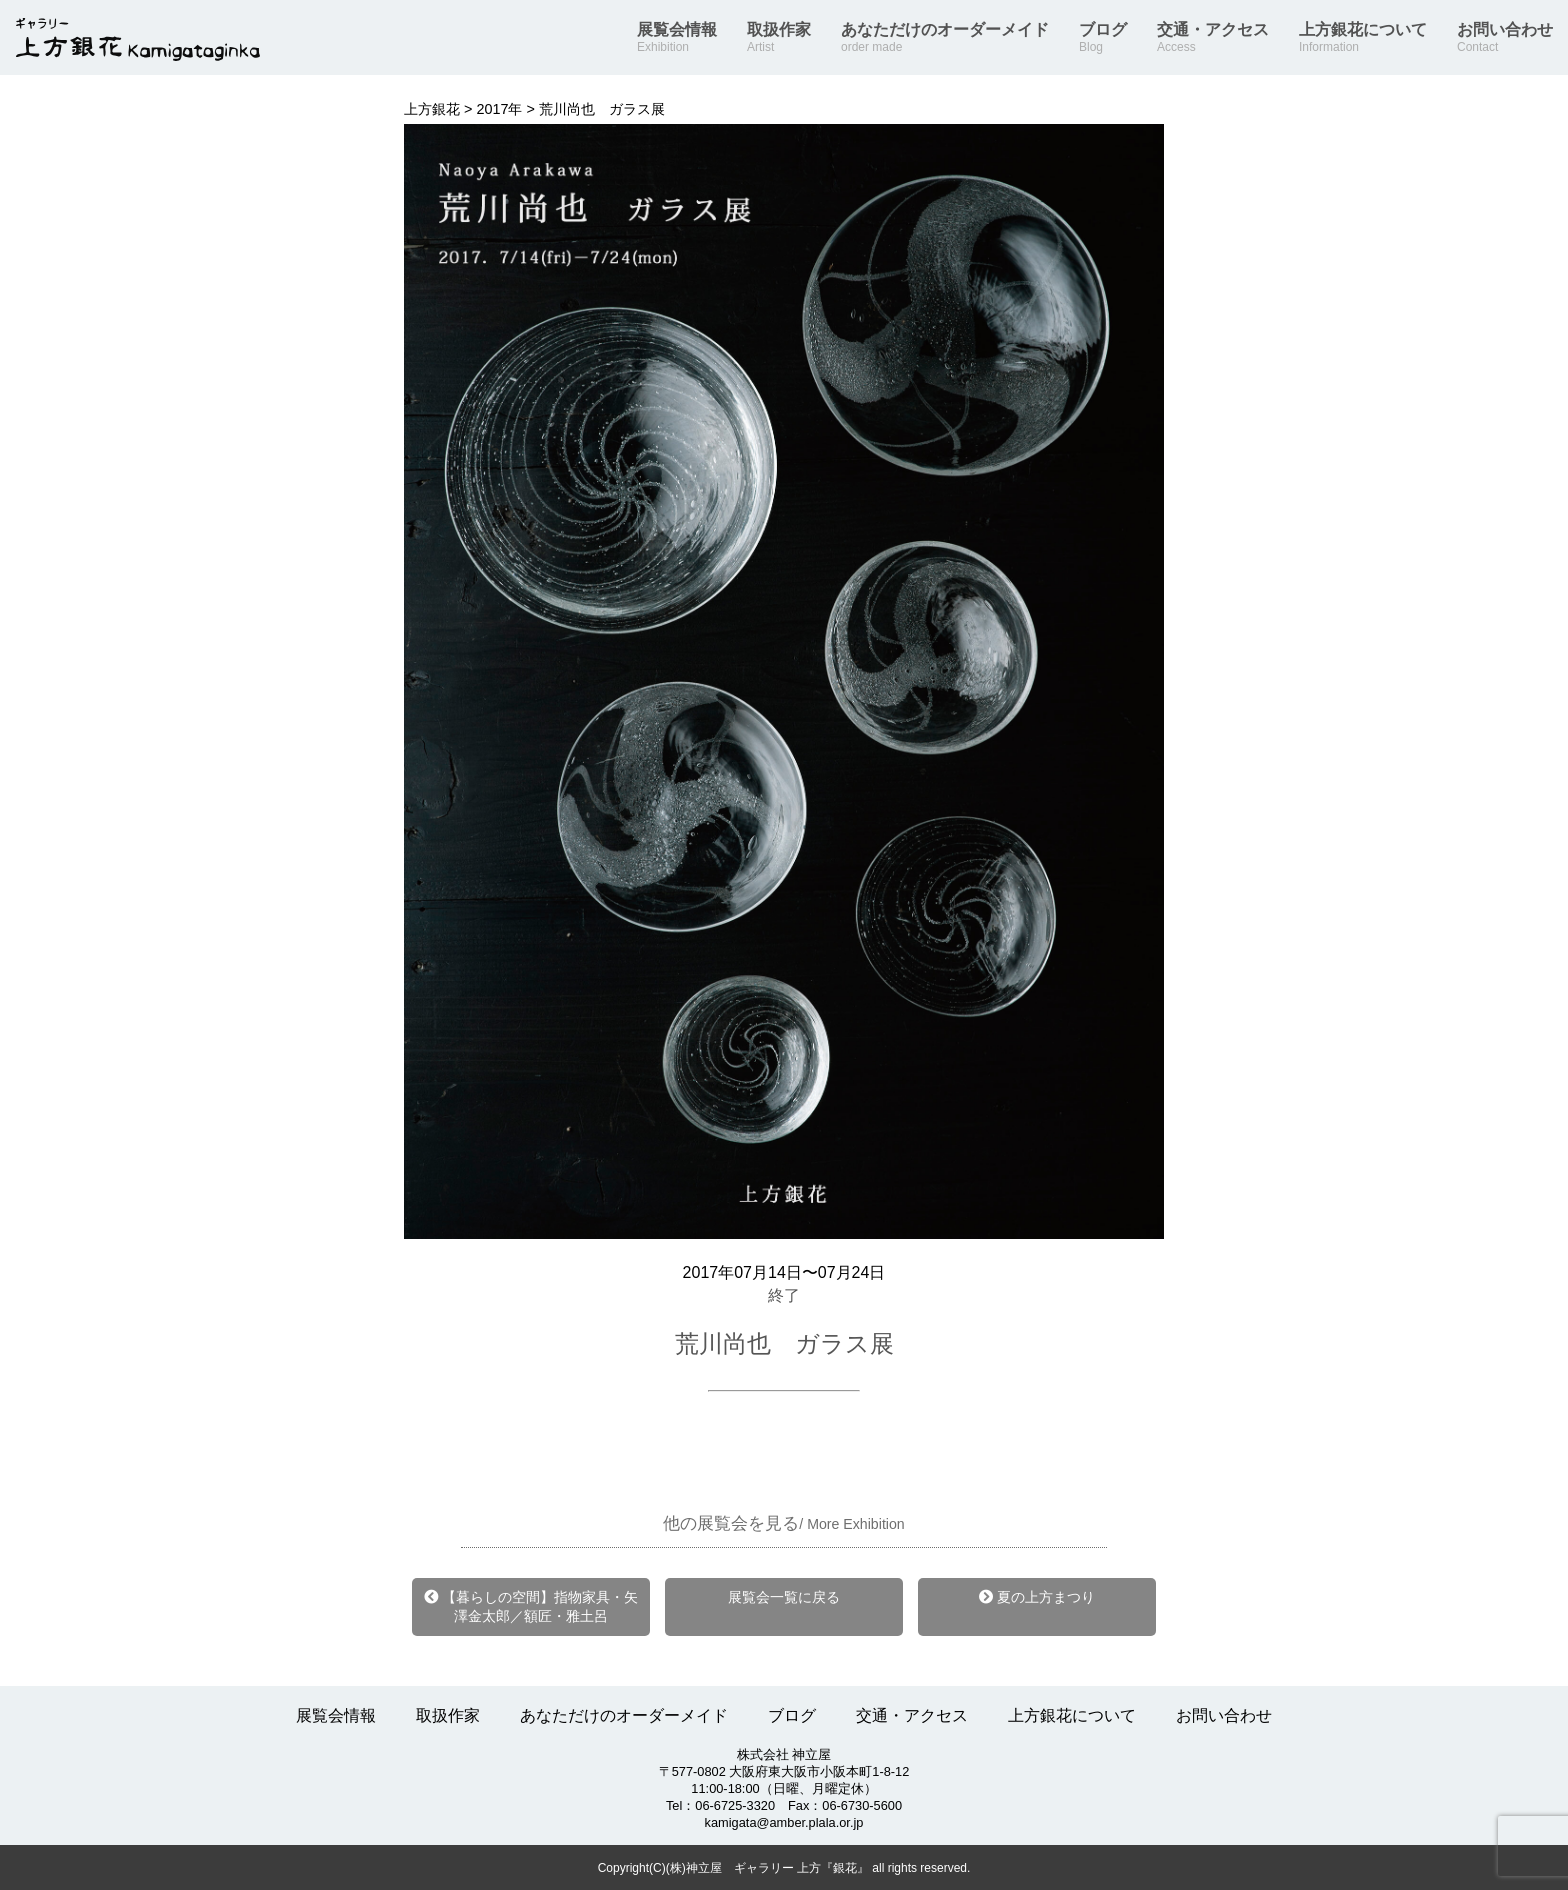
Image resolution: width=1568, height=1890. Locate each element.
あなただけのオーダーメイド (945, 38)
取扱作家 (779, 38)
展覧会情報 (677, 38)
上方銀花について (1363, 38)
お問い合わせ (1505, 38)
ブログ (1103, 38)
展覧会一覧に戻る (784, 1597)
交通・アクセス (1213, 38)
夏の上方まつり (1037, 1597)
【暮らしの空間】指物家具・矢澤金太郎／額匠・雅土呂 (531, 1606)
